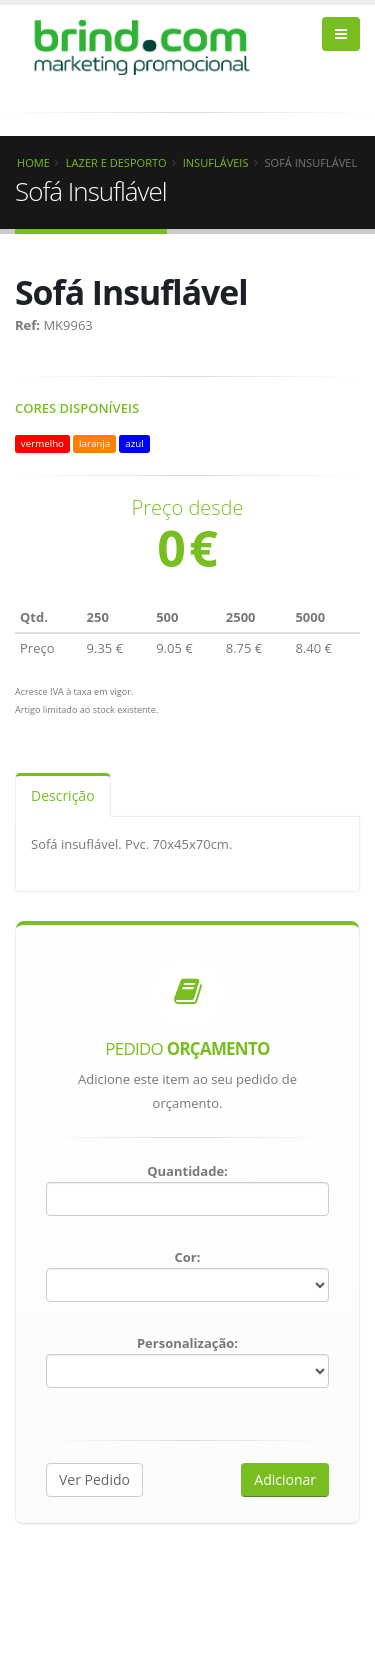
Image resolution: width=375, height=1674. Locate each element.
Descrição (63, 795)
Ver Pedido (94, 1479)
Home (33, 162)
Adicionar (285, 1479)
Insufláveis (216, 162)
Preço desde (188, 508)
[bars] (341, 34)
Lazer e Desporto (116, 162)
